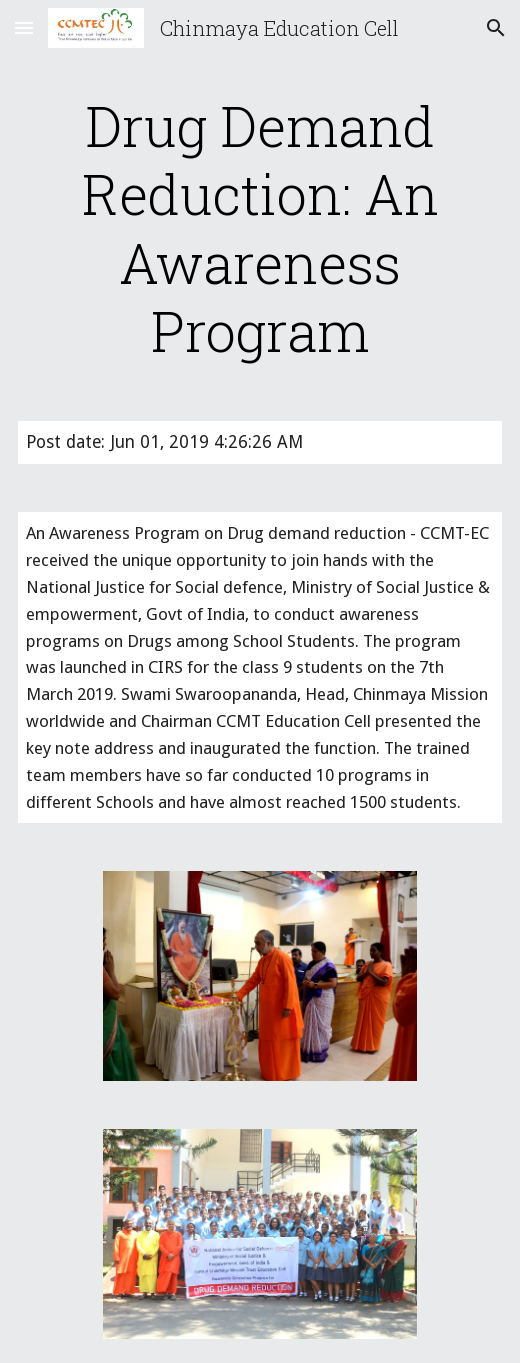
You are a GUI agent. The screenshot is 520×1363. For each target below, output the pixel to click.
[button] (24, 27)
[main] (260, 228)
